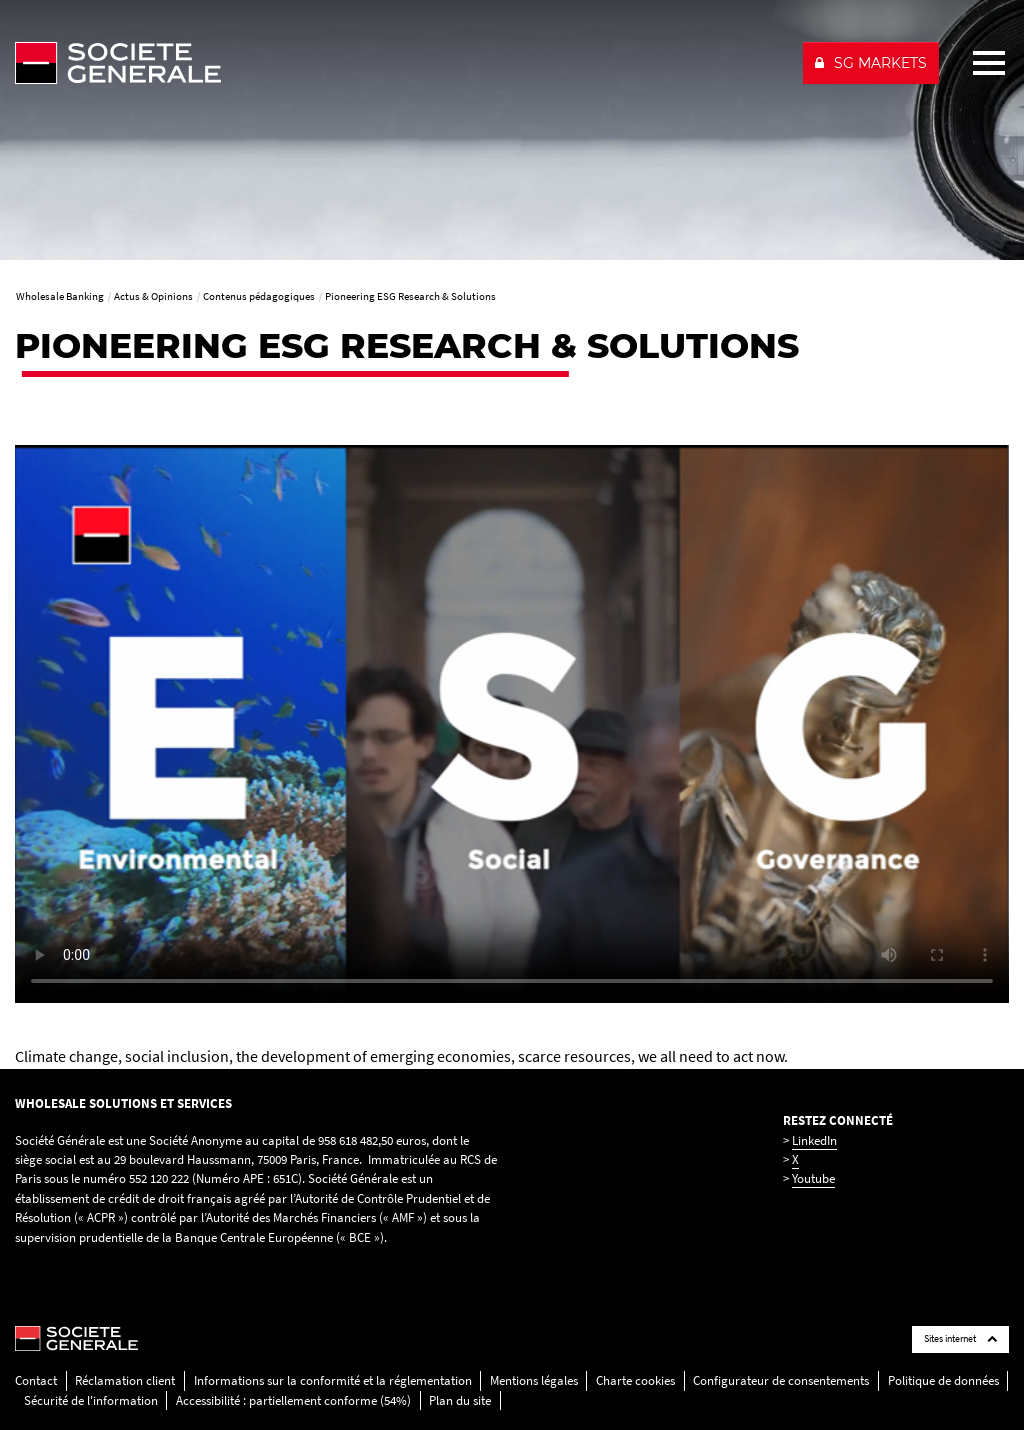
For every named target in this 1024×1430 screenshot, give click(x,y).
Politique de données (943, 1380)
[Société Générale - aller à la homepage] (400, 63)
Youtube (813, 1178)
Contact (36, 1380)
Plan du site (460, 1400)
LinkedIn (814, 1140)
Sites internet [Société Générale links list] (960, 1338)
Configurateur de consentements (781, 1380)
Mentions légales (534, 1380)
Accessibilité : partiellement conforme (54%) (293, 1400)
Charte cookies (635, 1380)
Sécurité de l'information (91, 1400)
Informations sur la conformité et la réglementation (333, 1380)
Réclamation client (125, 1380)
